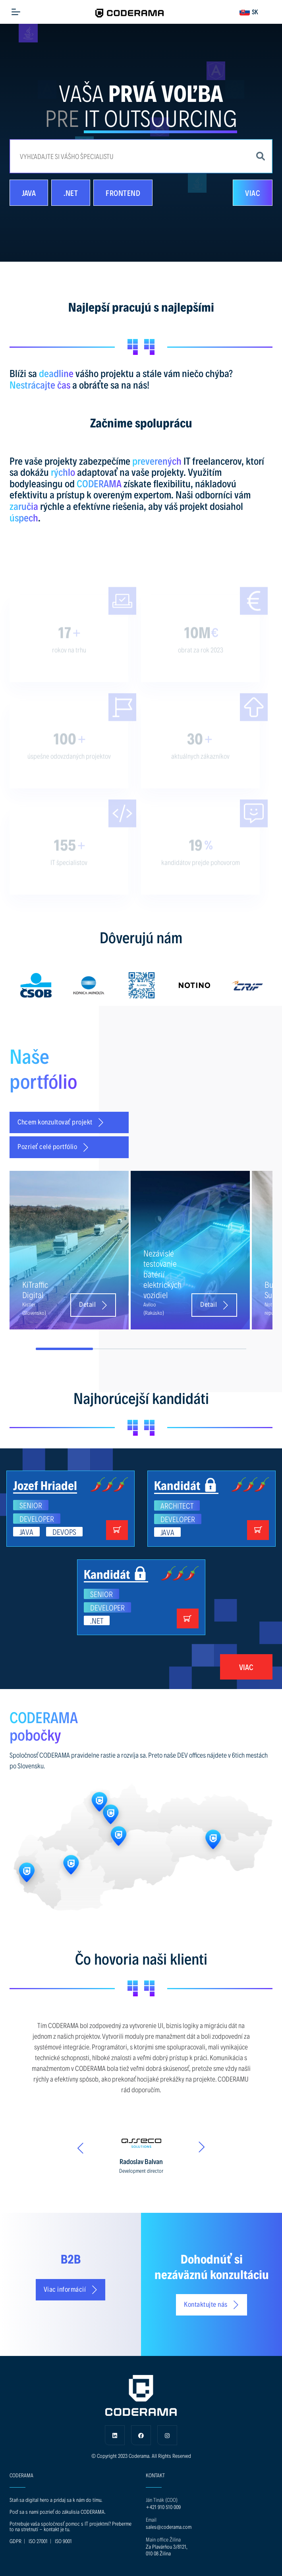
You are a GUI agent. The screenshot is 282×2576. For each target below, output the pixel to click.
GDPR (15, 2541)
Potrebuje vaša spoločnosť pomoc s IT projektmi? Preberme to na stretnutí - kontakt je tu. (70, 2526)
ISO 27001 (38, 2541)
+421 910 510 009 (163, 2506)
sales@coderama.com (168, 2526)
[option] (36, 985)
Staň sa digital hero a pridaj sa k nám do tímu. (56, 2499)
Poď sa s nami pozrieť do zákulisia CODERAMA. (58, 2511)
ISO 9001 (63, 2541)
